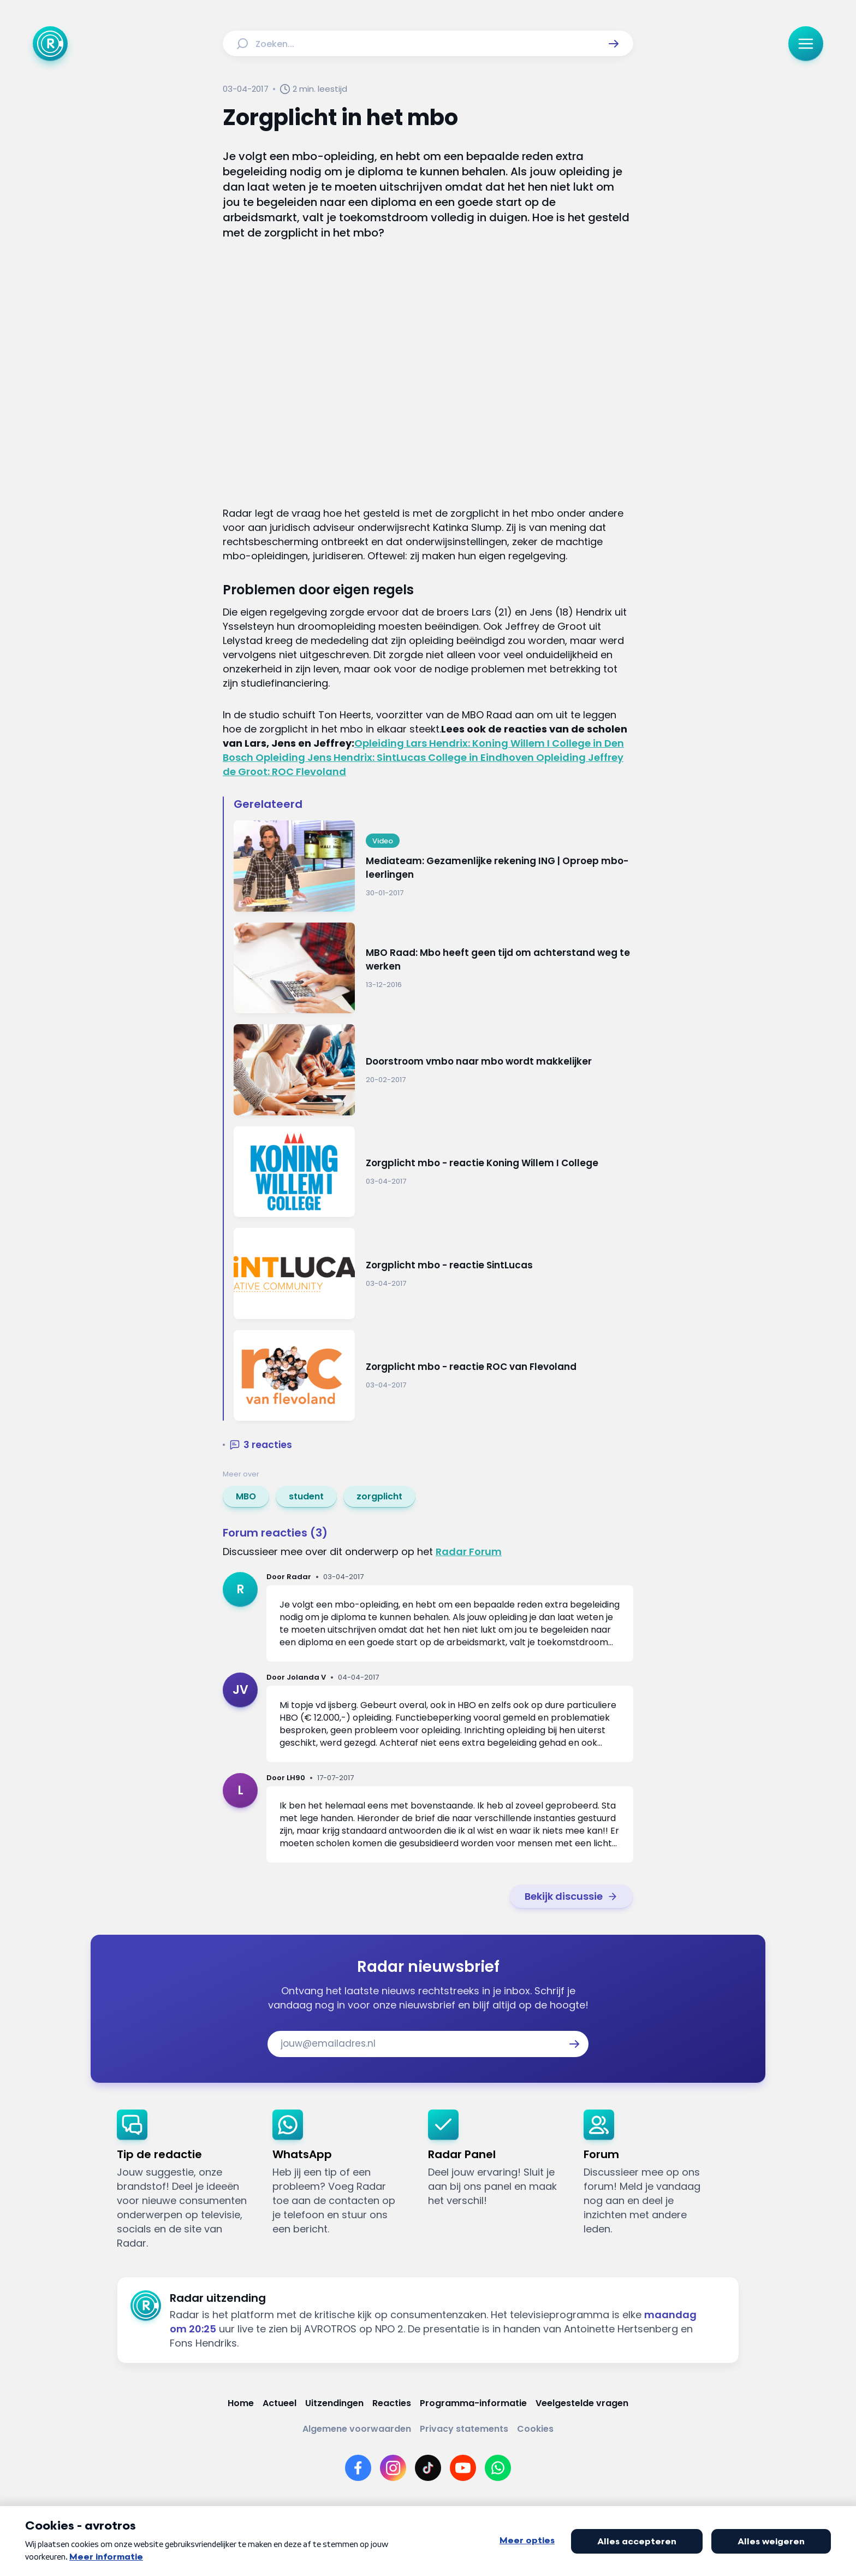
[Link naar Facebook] (358, 2468)
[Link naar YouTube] (463, 2468)
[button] (613, 44)
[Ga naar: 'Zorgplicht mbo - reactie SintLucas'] (433, 1273)
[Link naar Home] (241, 2403)
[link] (246, 1497)
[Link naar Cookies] (535, 2429)
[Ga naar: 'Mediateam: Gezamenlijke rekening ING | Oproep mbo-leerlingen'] (433, 866)
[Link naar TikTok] (428, 2468)
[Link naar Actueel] (279, 2403)
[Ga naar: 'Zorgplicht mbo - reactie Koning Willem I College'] (433, 1172)
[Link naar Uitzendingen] (334, 2403)
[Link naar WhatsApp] (498, 2468)
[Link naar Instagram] (393, 2468)
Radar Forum (469, 1551)
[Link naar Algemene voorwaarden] (356, 2429)
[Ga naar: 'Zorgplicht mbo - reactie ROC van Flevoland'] (433, 1375)
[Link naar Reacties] (391, 2403)
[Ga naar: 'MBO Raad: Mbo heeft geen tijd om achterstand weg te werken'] (433, 968)
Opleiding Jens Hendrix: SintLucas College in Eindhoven (395, 757)
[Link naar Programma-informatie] (473, 2403)
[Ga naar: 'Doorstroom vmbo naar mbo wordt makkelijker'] (433, 1069)
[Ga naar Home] (50, 43)
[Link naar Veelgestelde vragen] (582, 2403)
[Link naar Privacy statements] (464, 2429)
